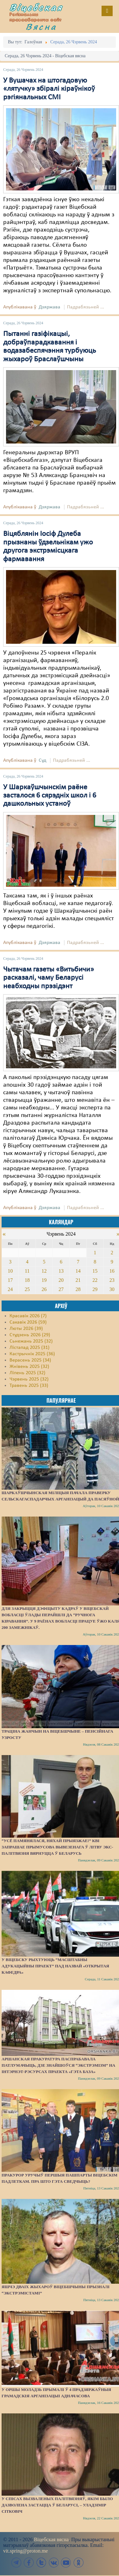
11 (27, 1271)
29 (94, 1289)
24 (10, 1289)
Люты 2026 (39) (26, 1328)
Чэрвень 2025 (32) (29, 1379)
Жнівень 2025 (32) (29, 1366)
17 (10, 1280)
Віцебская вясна (51, 2539)
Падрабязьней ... (85, 307)
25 (27, 1289)
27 (60, 1289)
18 (27, 1280)
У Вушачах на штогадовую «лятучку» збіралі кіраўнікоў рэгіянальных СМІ (49, 89)
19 (44, 1280)
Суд (42, 760)
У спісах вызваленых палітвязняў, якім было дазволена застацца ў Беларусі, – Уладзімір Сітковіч (57, 2505)
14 (78, 1271)
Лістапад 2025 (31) (30, 1347)
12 (44, 1271)
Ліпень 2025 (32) (27, 1372)
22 (94, 1280)
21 (78, 1280)
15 (94, 1271)
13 (60, 1271)
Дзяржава (49, 307)
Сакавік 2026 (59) (28, 1322)
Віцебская (36, 7)
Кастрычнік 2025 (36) (32, 1353)
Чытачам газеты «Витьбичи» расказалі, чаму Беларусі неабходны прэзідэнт (48, 978)
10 (10, 1271)
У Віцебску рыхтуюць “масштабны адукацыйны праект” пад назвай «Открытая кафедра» (55, 1966)
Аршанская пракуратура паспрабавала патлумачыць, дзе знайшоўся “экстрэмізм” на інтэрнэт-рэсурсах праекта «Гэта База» (58, 2065)
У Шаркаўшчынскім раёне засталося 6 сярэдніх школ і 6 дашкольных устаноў (49, 796)
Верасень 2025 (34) (30, 1360)
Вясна (41, 27)
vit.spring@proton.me (25, 2551)
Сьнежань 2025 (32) (31, 1341)
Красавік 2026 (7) (28, 1316)
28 (78, 1289)
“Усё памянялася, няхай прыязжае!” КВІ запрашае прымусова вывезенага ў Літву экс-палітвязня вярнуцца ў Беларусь (57, 1847)
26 (44, 1289)
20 (60, 1280)
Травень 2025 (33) (29, 1385)
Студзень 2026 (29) (30, 1335)
